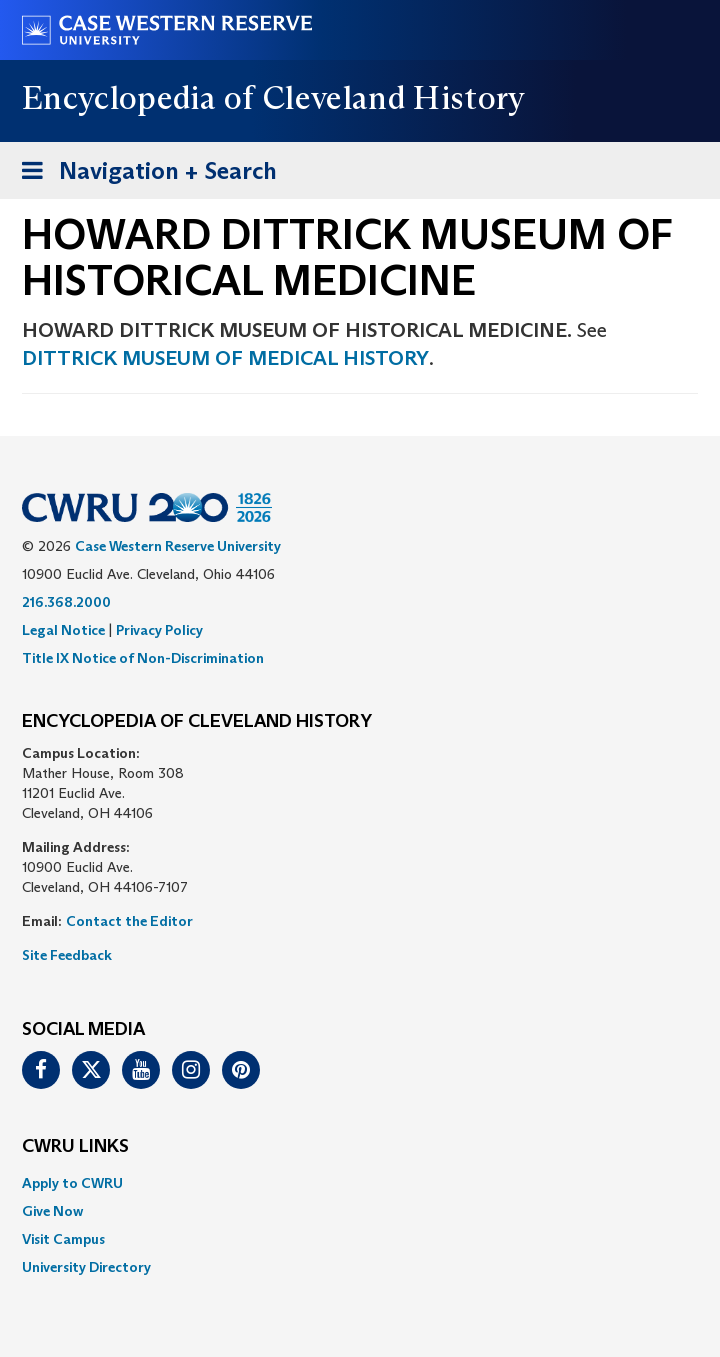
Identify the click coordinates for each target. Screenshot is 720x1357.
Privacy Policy (159, 630)
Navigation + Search (143, 174)
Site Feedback (67, 955)
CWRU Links (75, 1147)
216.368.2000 (66, 602)
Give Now (52, 1211)
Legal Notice (63, 630)
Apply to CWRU (72, 1183)
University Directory (86, 1267)
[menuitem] (360, 1183)
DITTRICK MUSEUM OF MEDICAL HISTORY (225, 358)
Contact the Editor (129, 921)
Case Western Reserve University (178, 546)
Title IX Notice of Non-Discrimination (143, 658)
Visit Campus (63, 1239)
